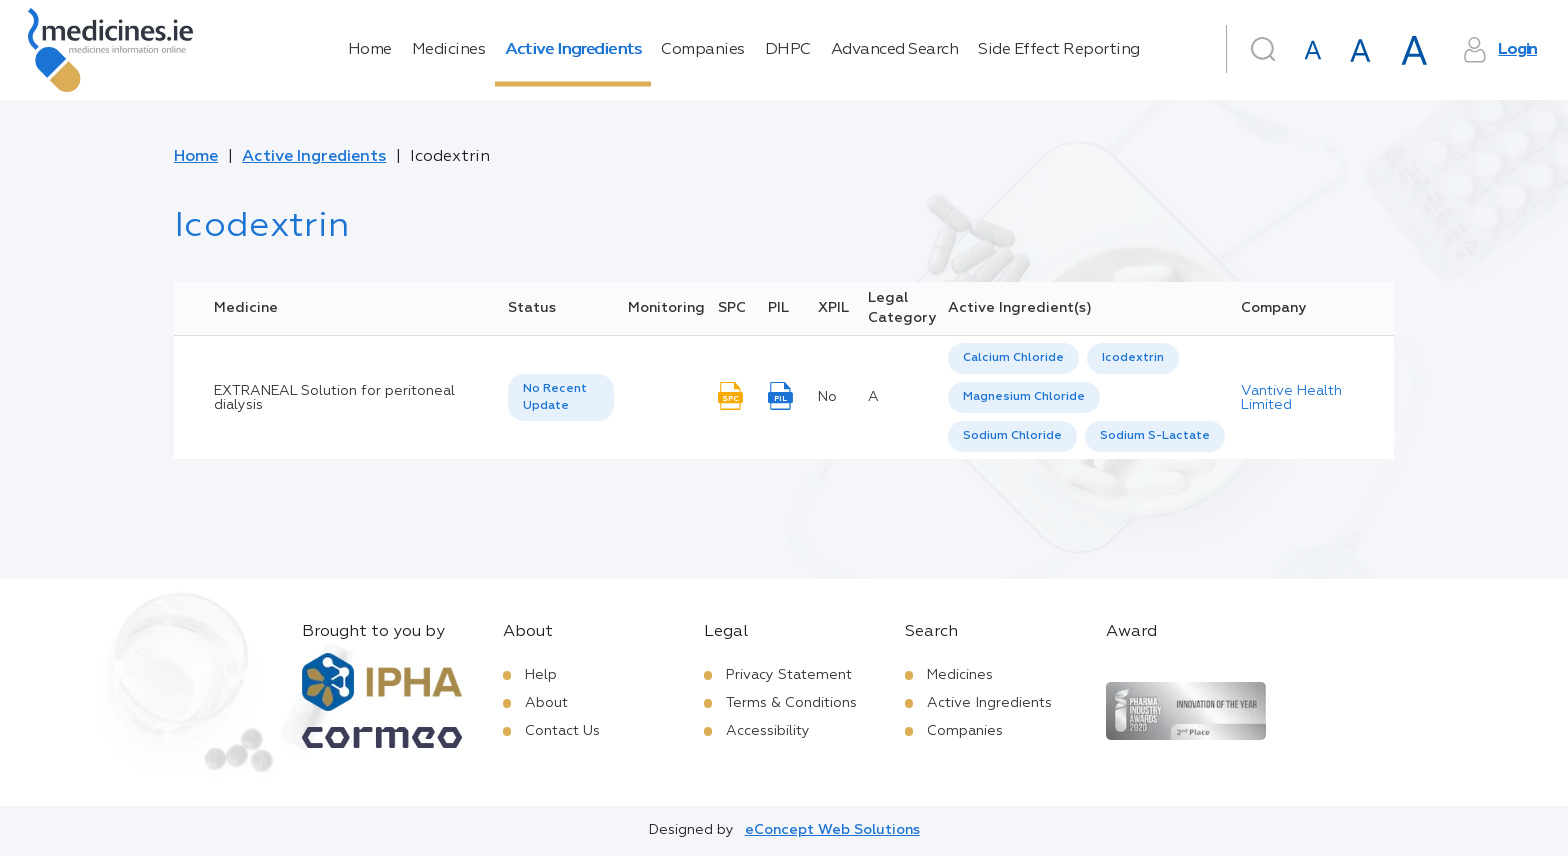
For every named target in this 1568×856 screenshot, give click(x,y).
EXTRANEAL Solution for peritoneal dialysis (334, 398)
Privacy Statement (789, 675)
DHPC (788, 50)
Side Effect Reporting (1059, 50)
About (546, 703)
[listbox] (561, 398)
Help (541, 675)
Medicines (449, 50)
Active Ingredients (573, 50)
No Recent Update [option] (555, 397)
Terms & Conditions (791, 703)
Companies (703, 50)
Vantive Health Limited (1291, 398)
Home (370, 50)
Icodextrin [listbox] (1133, 358)
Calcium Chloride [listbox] (1013, 358)
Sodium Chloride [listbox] (1012, 436)
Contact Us (562, 731)
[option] (1013, 358)
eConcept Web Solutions (832, 830)
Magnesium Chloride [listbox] (1024, 397)
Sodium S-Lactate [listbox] (1155, 436)
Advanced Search (895, 50)
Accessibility (768, 731)
